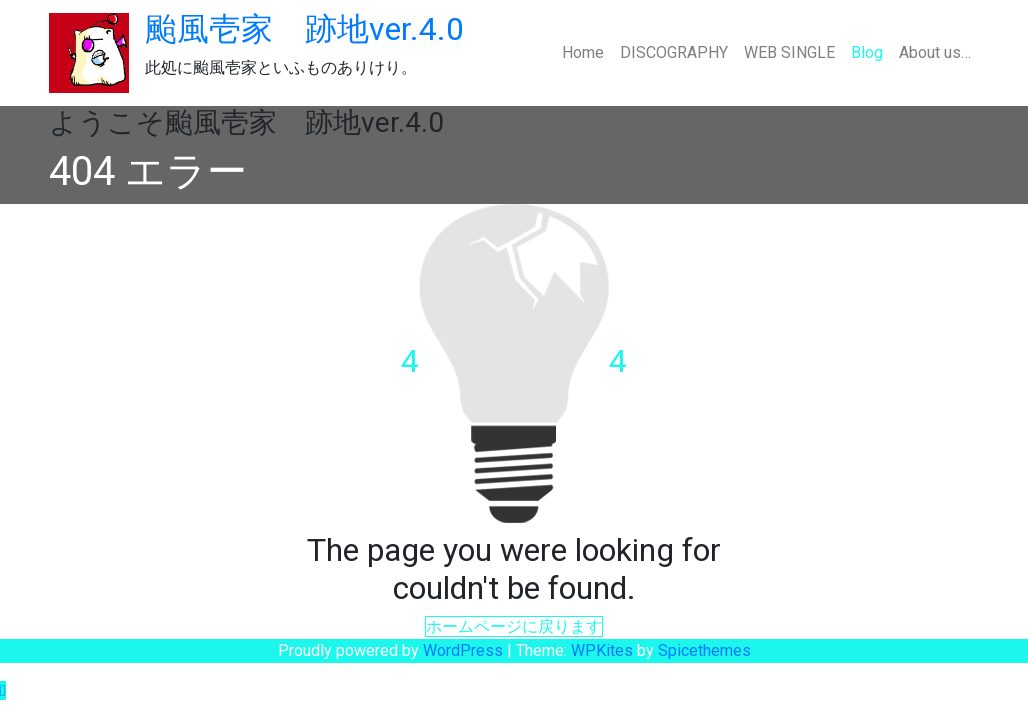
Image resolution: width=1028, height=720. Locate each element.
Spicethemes (704, 650)
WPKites (604, 650)
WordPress (463, 650)
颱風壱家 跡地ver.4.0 (304, 29)
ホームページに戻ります (514, 626)
